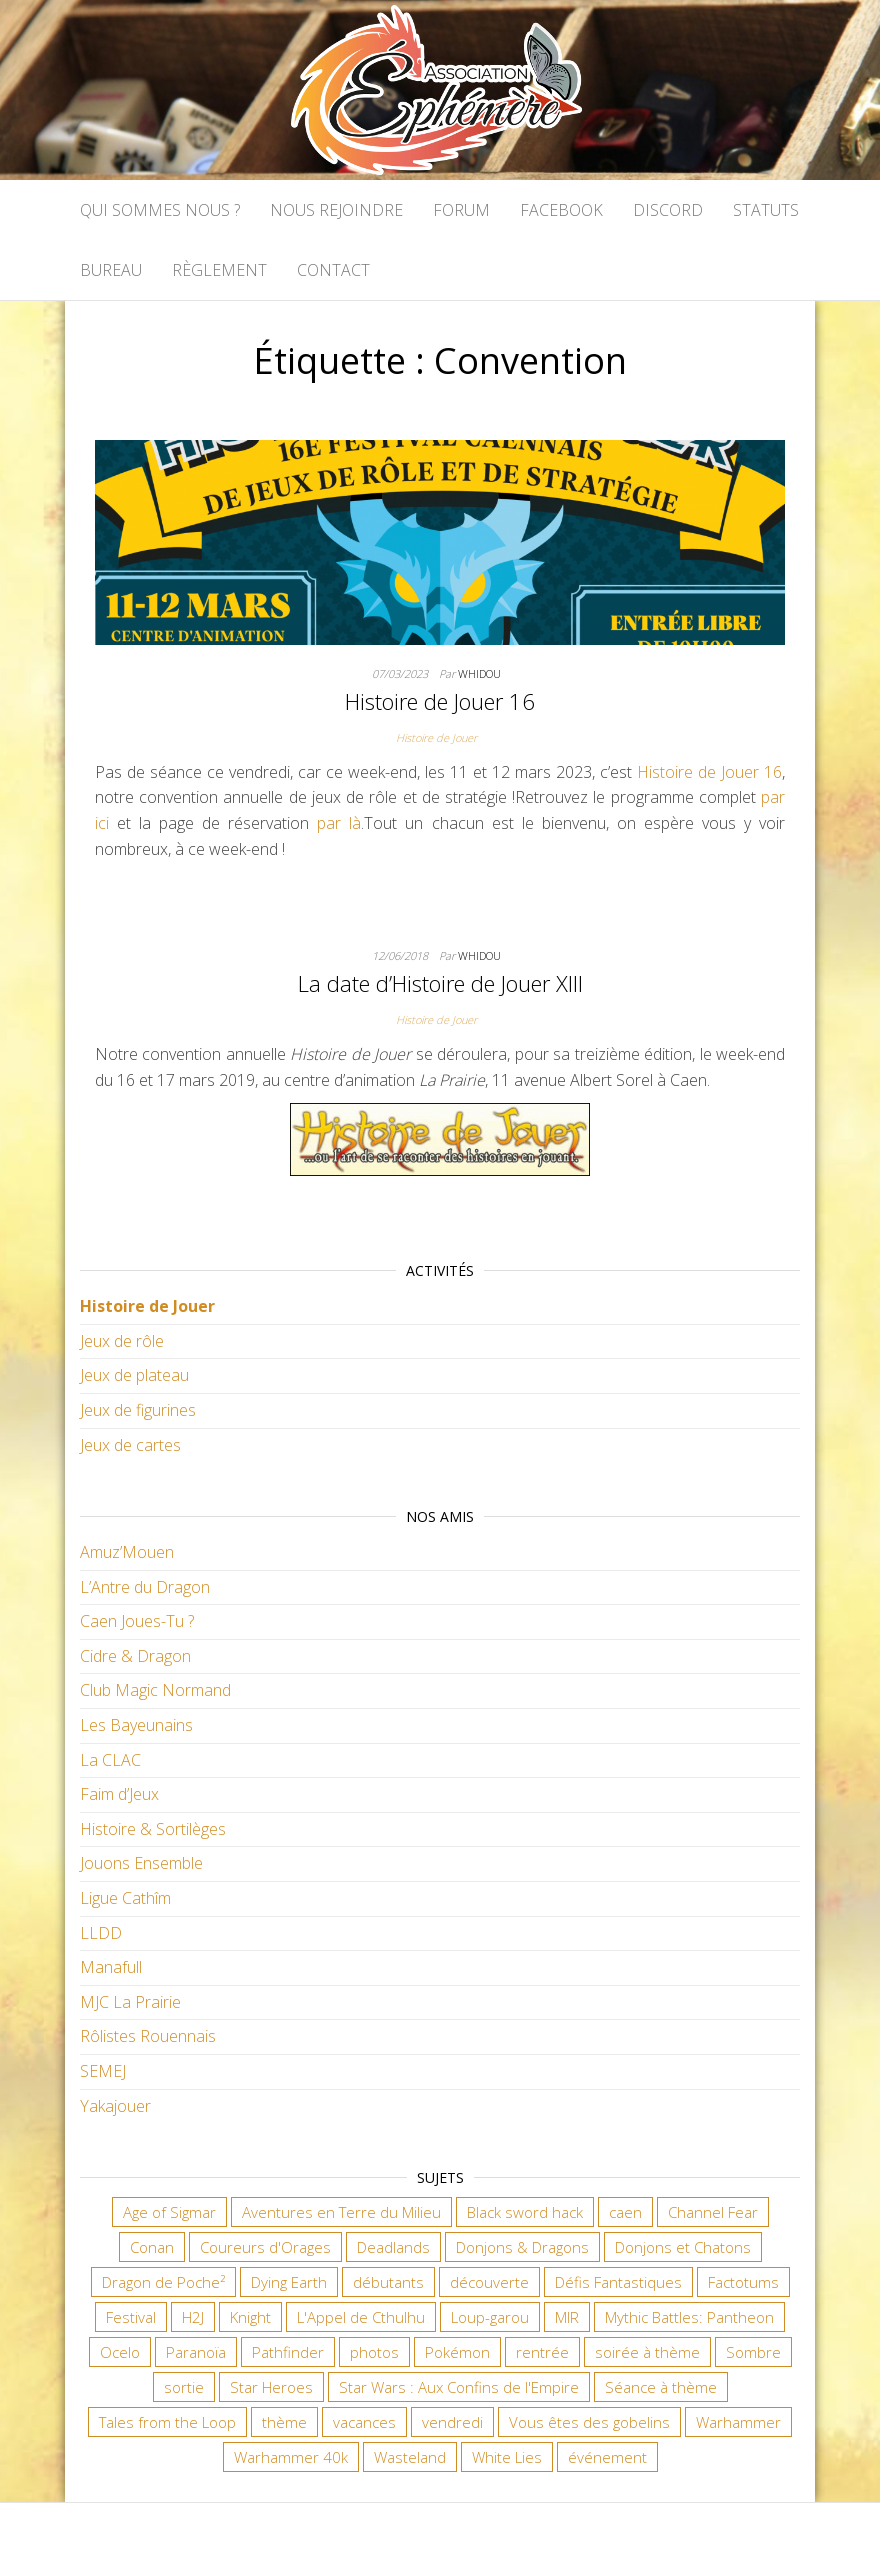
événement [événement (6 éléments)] (607, 2457)
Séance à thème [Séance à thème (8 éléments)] (661, 2387)
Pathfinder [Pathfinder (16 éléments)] (288, 2352)
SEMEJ (103, 2071)
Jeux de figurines (138, 1410)
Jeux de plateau (134, 1375)
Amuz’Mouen (127, 1552)
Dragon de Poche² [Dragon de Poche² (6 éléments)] (163, 2282)
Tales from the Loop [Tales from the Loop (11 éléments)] (167, 2422)
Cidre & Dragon (135, 1656)
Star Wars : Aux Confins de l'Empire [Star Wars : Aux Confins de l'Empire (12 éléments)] (459, 2387)
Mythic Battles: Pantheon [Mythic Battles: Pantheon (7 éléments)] (689, 2317)
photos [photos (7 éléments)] (374, 2352)
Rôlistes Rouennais (148, 2036)
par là (339, 823)
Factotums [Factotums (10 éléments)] (743, 2282)
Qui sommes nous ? (160, 210)
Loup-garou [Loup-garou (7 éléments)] (490, 2317)
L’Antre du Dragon (145, 1587)
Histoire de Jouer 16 (440, 701)
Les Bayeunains (136, 1725)
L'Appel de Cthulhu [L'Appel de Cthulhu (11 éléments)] (361, 2317)
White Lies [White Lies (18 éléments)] (507, 2457)
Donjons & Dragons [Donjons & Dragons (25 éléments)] (522, 2247)
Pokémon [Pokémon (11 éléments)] (457, 2352)
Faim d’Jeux (119, 1794)
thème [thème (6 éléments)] (284, 2422)
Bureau (111, 270)
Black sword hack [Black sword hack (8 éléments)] (525, 2212)
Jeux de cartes (130, 1445)
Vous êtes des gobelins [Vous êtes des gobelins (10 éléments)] (589, 2422)
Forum (461, 210)
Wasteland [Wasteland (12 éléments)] (410, 2457)
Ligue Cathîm (125, 1898)
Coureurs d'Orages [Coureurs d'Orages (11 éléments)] (265, 2247)
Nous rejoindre (336, 210)
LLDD (101, 1933)
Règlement (219, 270)
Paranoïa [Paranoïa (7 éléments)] (196, 2352)
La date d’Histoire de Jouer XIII (440, 983)
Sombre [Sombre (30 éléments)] (753, 2352)
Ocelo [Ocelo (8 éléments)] (120, 2352)
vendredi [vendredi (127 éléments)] (452, 2422)
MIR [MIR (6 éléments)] (567, 2317)
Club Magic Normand (155, 1690)
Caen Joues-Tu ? (137, 1621)
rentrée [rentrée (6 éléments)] (542, 2352)
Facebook (561, 210)
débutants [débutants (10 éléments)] (388, 2282)
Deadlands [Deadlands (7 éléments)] (393, 2247)
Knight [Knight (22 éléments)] (250, 2317)
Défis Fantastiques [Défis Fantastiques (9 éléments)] (618, 2282)
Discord (668, 210)
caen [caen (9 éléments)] (625, 2212)
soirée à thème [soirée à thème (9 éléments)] (647, 2352)
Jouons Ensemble (141, 1863)
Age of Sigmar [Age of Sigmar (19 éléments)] (169, 2212)
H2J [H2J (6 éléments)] (193, 2317)
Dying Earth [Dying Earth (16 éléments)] (289, 2282)
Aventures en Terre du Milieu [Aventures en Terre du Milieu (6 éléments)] (341, 2212)
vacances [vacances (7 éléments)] (364, 2422)
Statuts (766, 210)
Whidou (479, 673)
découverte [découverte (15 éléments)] (489, 2282)
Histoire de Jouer (436, 737)
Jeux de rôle (122, 1341)
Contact (333, 270)
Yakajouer (115, 2106)
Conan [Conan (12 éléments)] (152, 2247)
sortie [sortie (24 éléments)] (184, 2387)
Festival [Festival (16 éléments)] (131, 2317)
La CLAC (110, 1760)
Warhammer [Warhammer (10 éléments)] (738, 2422)
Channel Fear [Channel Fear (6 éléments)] (713, 2212)
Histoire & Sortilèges (153, 1829)
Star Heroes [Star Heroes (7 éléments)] (271, 2387)
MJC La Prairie (130, 2002)
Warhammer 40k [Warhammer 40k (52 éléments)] (291, 2457)
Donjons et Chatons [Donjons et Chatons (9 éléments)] (683, 2247)
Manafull (111, 1967)
